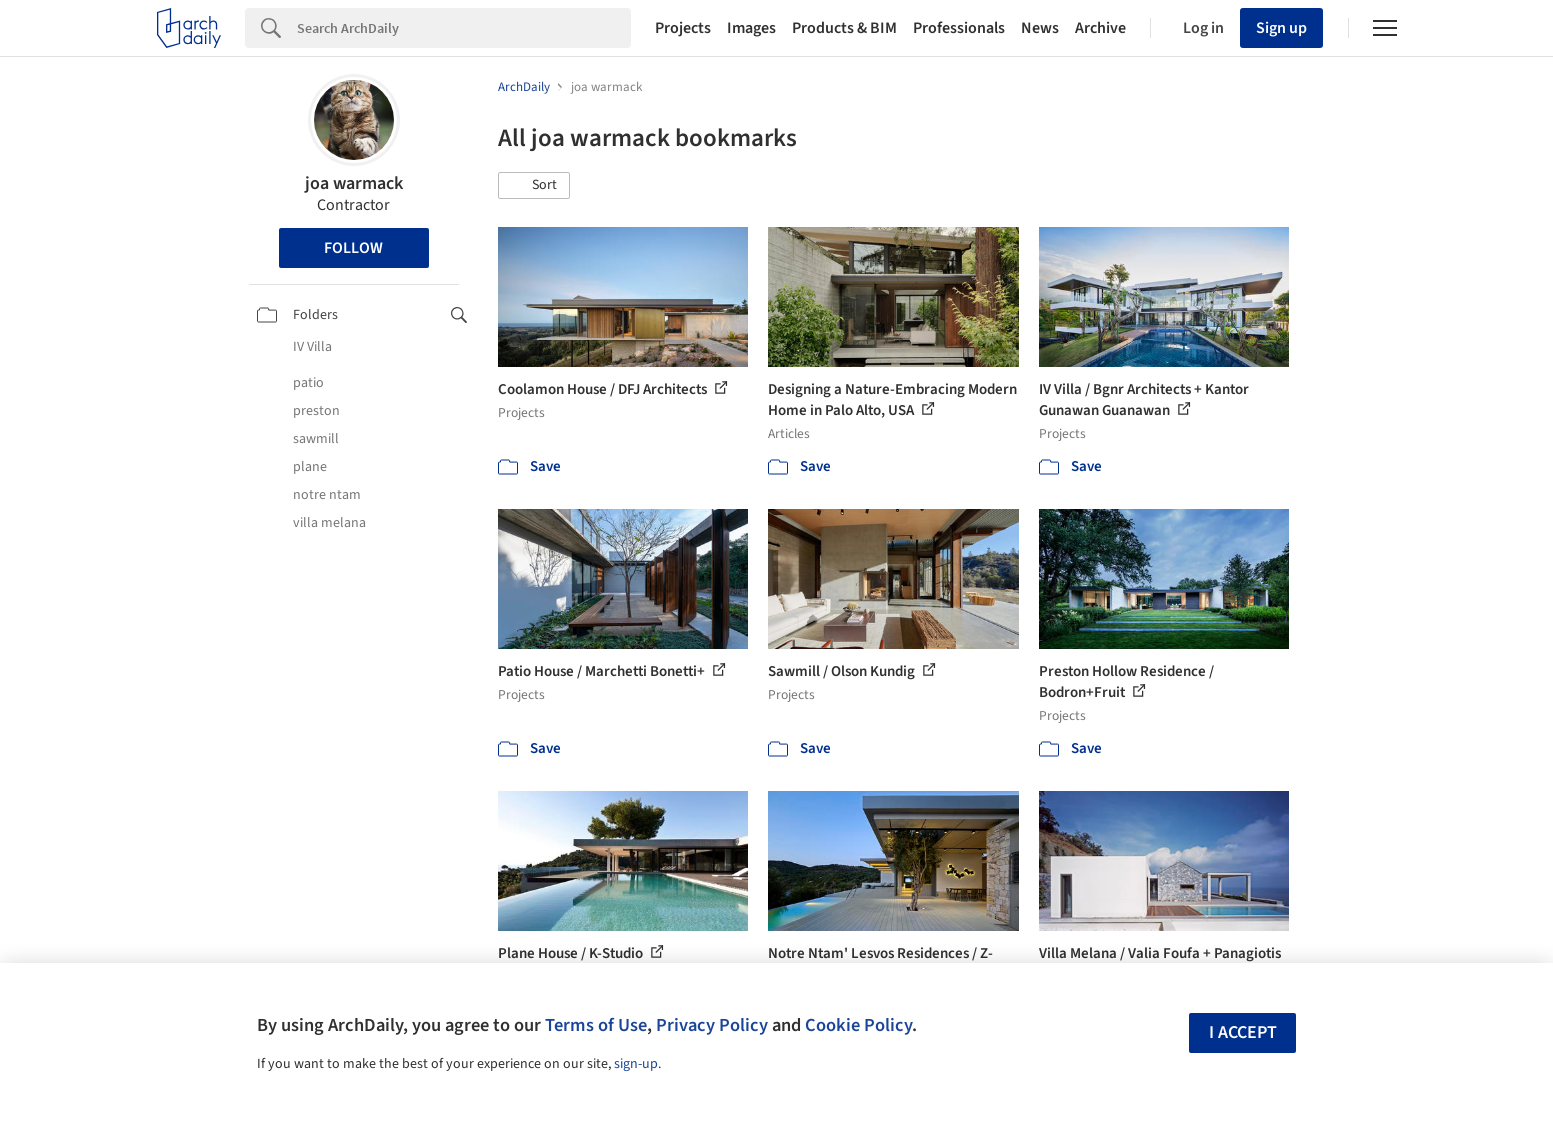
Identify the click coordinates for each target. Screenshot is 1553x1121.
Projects (683, 28)
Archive (1100, 28)
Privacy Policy (712, 1025)
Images (751, 28)
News (1040, 28)
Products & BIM (844, 28)
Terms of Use (596, 1025)
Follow (353, 248)
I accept (1243, 1032)
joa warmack (354, 183)
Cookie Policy (858, 1025)
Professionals (959, 28)
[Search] (464, 28)
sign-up (636, 1064)
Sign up (1281, 28)
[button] (534, 186)
